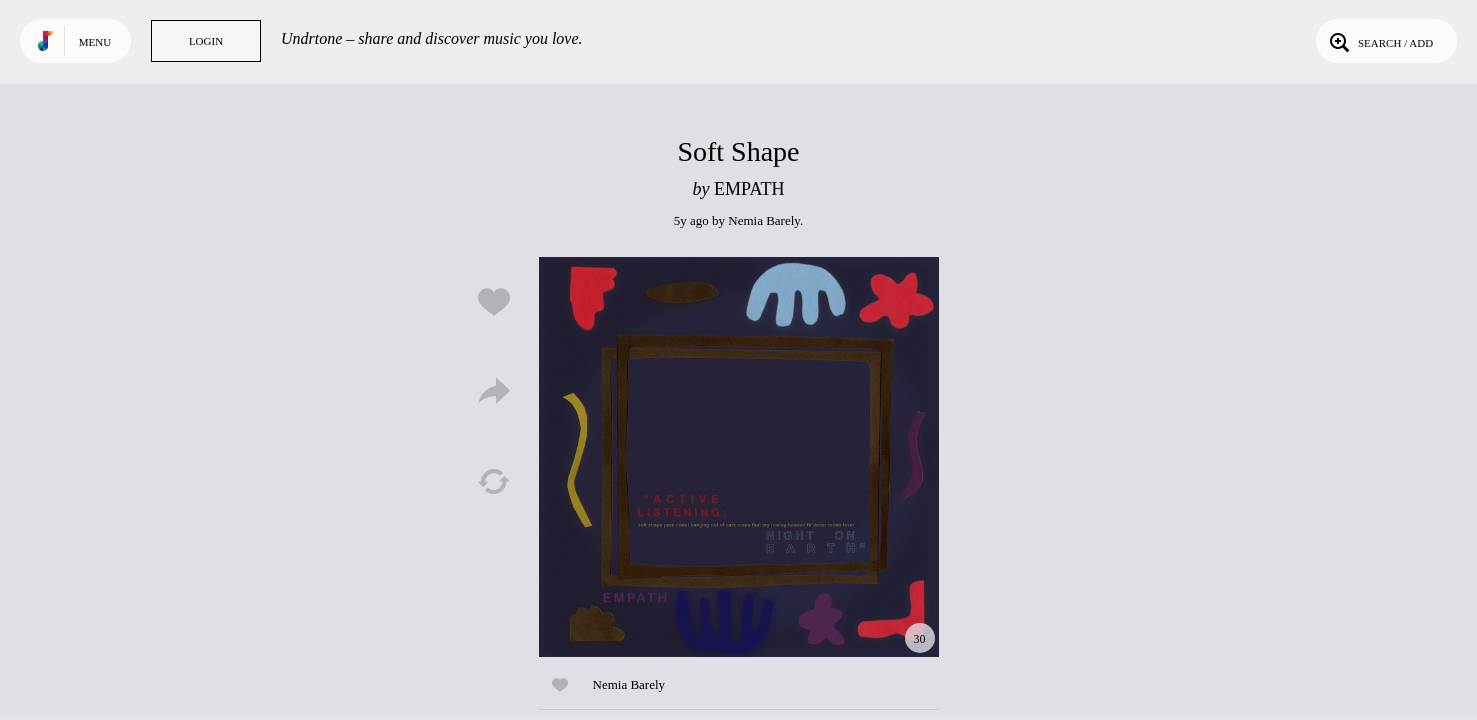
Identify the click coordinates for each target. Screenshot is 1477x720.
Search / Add (1379, 41)
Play (739, 457)
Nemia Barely (764, 220)
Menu (95, 42)
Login (206, 41)
